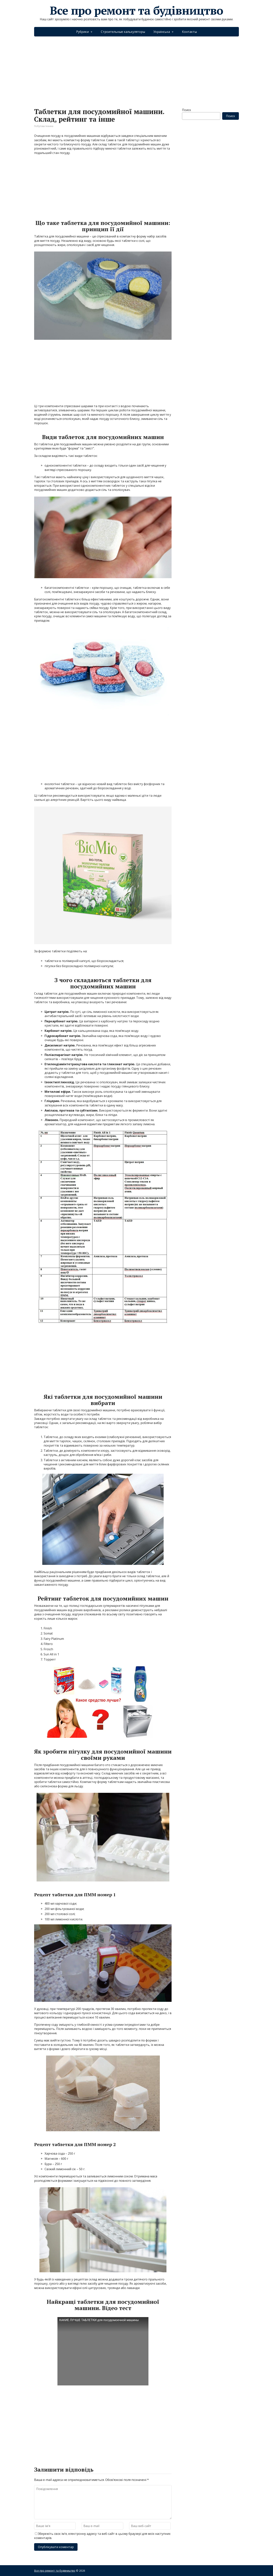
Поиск (186, 110)
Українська (161, 32)
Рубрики (82, 32)
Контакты (189, 32)
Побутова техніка (43, 126)
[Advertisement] (136, 68)
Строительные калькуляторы (123, 32)
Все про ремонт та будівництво (136, 10)
